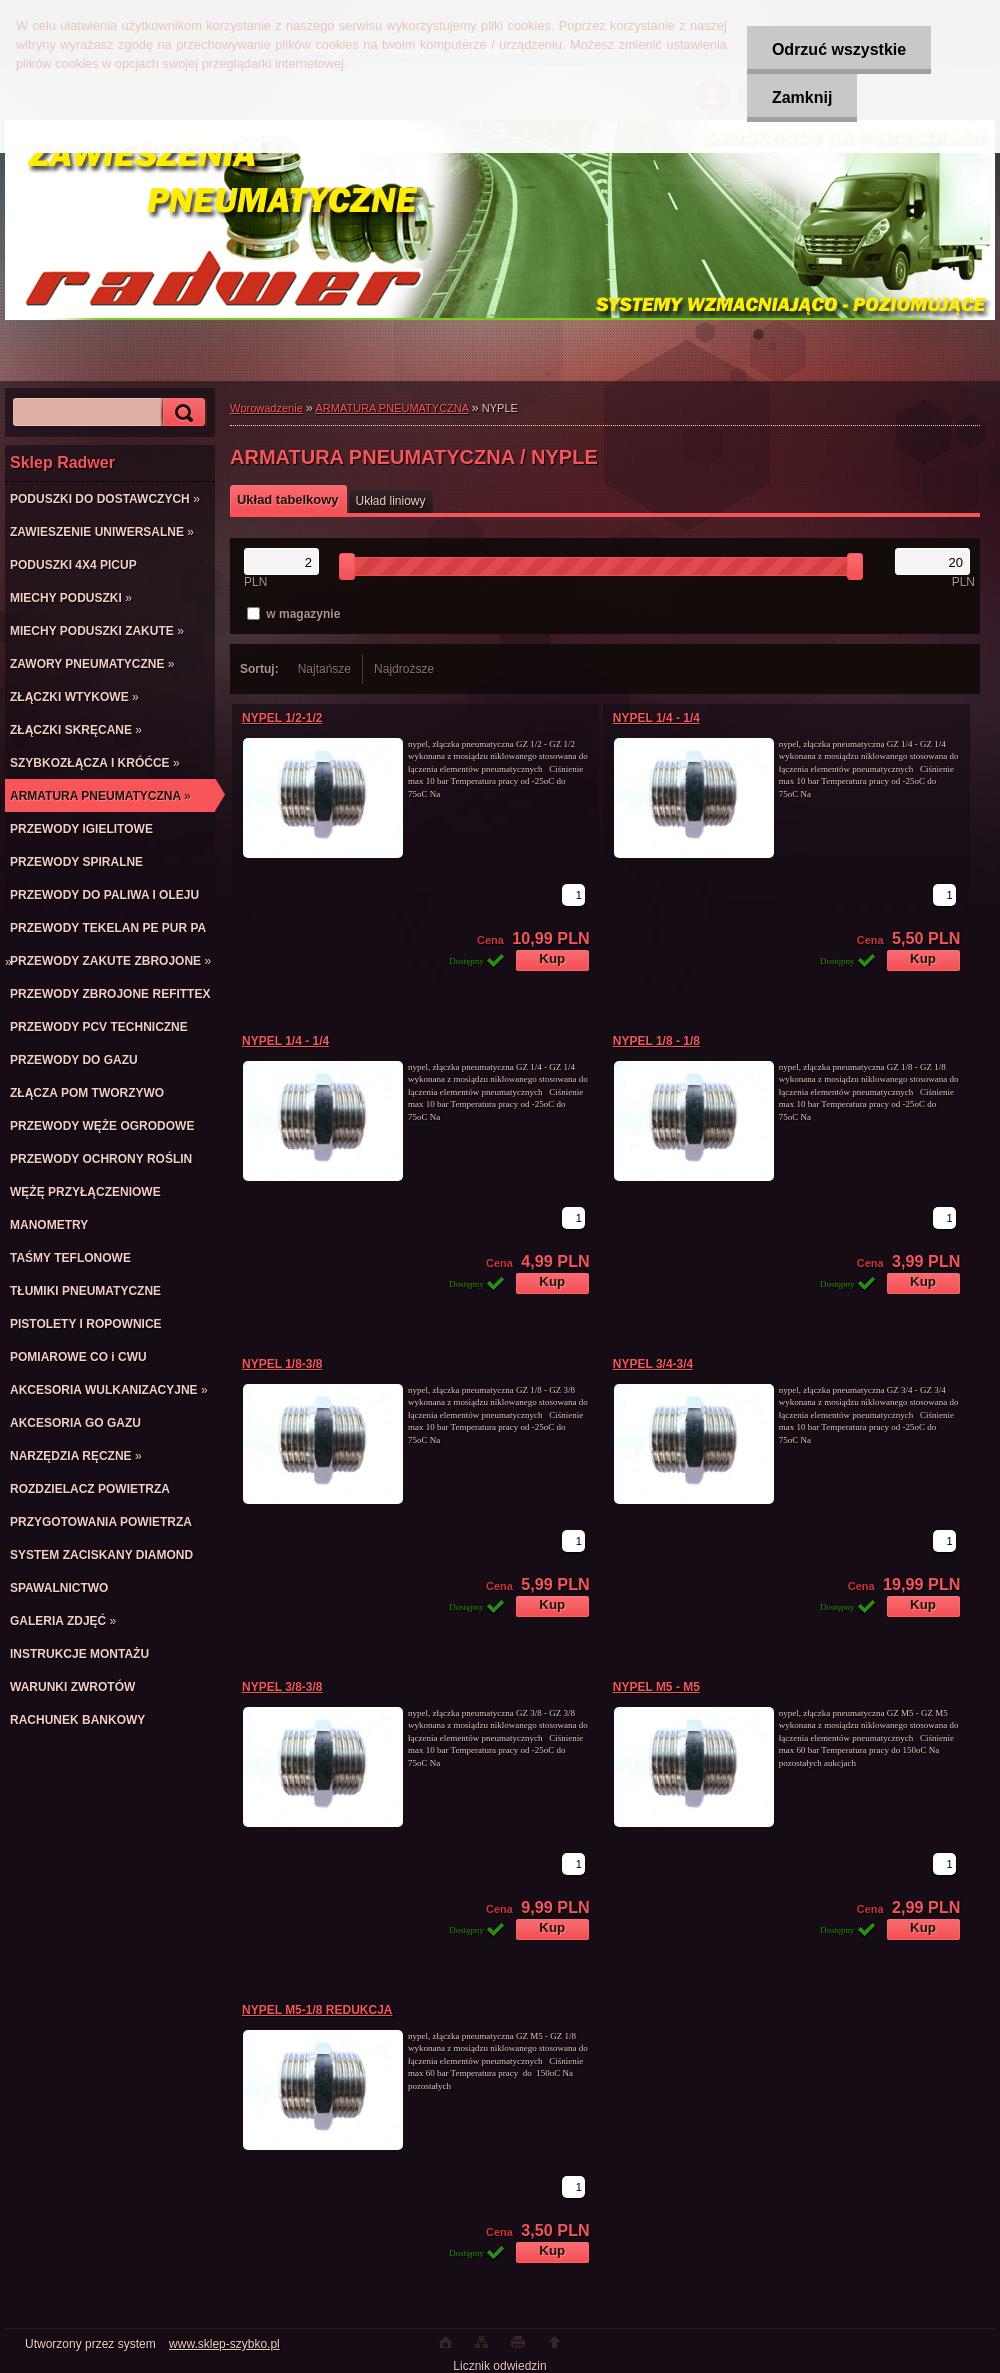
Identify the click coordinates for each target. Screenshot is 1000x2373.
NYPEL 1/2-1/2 (282, 718)
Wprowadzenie (266, 408)
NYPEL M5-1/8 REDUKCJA (317, 2010)
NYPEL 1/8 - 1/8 (656, 1041)
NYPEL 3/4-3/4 (653, 1364)
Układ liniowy (391, 501)
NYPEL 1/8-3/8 (282, 1364)
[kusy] (573, 895)
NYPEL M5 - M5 (656, 1687)
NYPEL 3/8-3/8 (282, 1687)
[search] (181, 412)
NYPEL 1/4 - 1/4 (656, 718)
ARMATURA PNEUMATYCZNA (392, 408)
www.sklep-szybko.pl (224, 2344)
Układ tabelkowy (288, 499)
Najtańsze (324, 669)
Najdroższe (404, 669)
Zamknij (802, 97)
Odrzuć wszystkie (839, 49)
